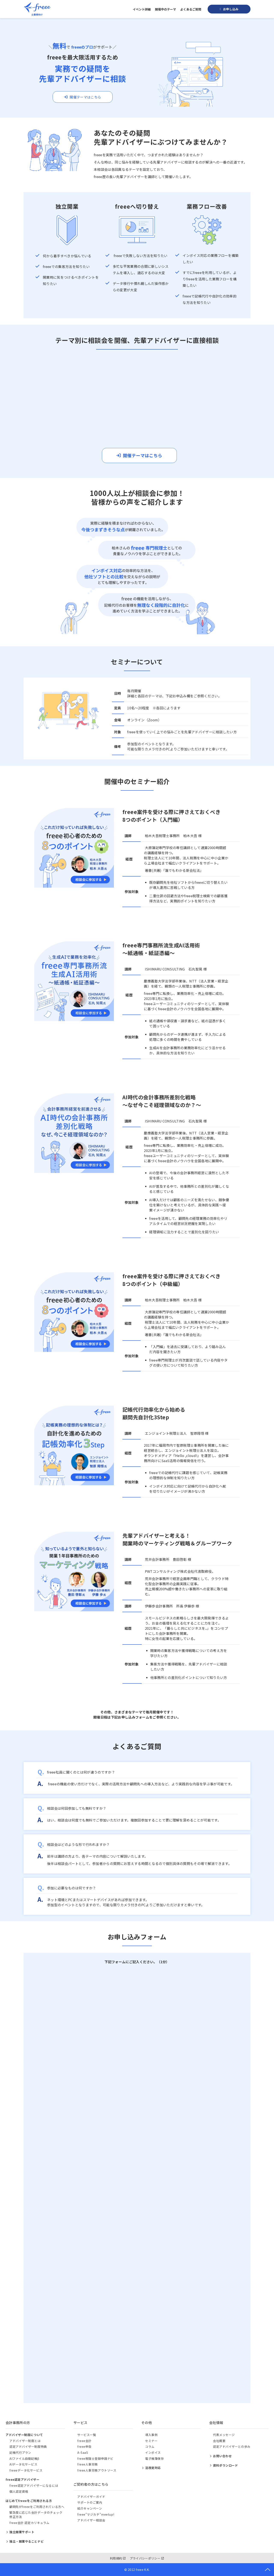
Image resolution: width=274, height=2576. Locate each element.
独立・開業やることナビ (26, 2541)
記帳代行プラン (20, 2452)
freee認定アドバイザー (22, 2479)
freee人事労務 (87, 2464)
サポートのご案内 (89, 2502)
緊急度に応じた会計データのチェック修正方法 (36, 2514)
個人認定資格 (18, 2491)
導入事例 (151, 2435)
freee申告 (84, 2446)
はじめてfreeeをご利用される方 (29, 2501)
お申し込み (230, 9)
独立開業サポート (21, 2532)
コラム (150, 2446)
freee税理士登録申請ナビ (95, 2458)
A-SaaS (82, 2452)
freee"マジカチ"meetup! (95, 2514)
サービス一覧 (86, 2435)
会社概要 (219, 2441)
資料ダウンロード (225, 2465)
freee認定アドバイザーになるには (33, 2485)
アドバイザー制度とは (25, 2441)
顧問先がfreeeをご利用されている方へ (36, 2507)
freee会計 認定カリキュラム (29, 2523)
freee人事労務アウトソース (96, 2470)
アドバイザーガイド (91, 2496)
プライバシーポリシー (145, 2558)
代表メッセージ (224, 2435)
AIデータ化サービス (23, 2464)
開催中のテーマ (165, 9)
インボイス (153, 2452)
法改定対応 (153, 2468)
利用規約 (116, 2558)
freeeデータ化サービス (25, 2470)
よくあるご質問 (190, 9)
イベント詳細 (142, 9)
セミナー (151, 2441)
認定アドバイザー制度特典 (28, 2446)
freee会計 (84, 2441)
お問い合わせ (222, 2456)
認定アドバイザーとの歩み (231, 2446)
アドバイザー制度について (24, 2435)
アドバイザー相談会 (91, 2520)
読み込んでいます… (137, 2180)
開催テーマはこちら (85, 97)
